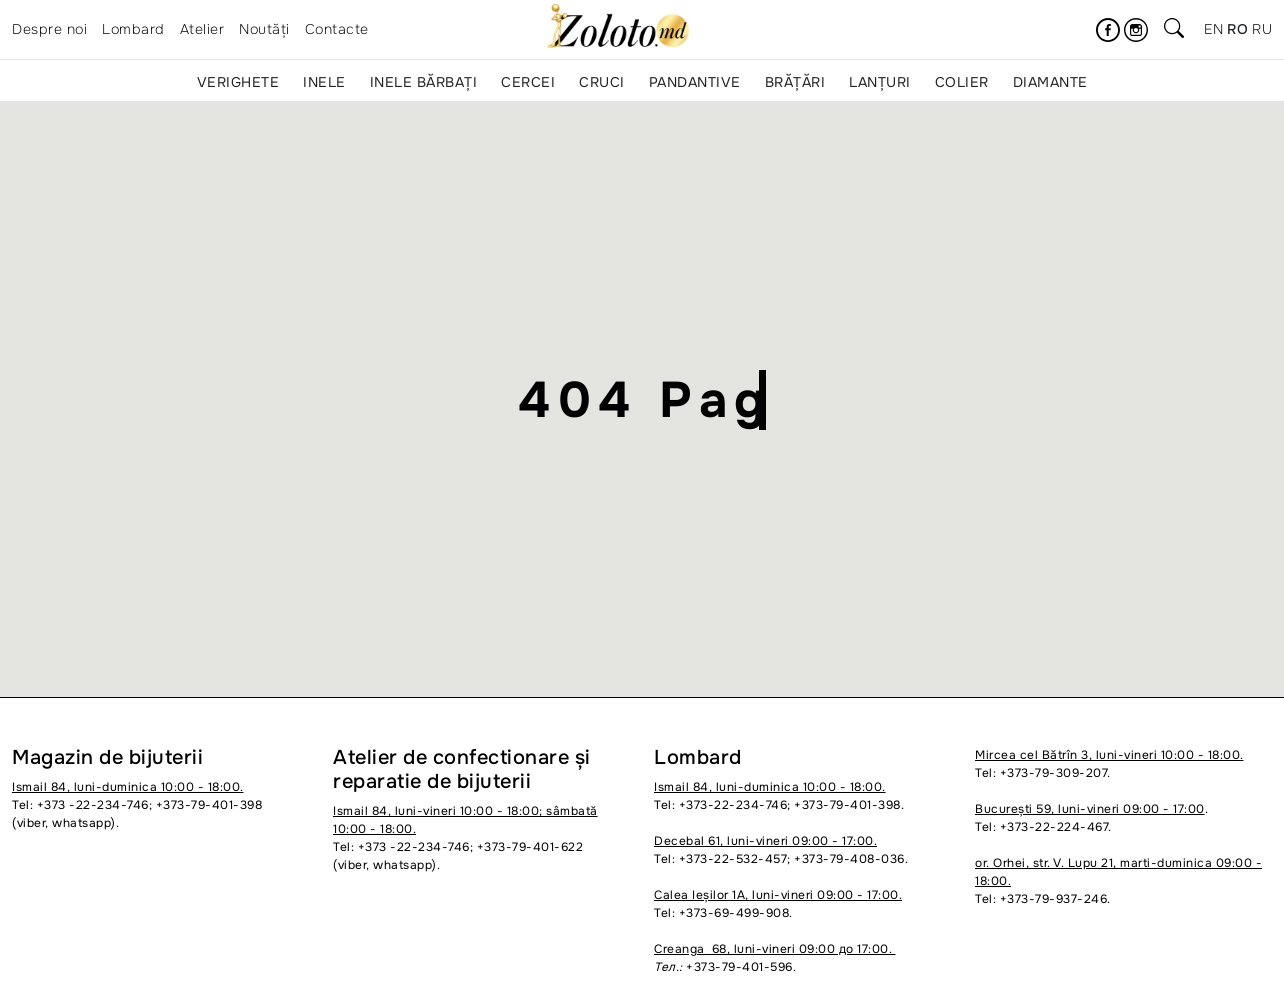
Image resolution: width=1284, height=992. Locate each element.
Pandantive (695, 82)
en (1213, 29)
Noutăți (264, 29)
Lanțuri (880, 82)
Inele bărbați (424, 82)
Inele (324, 82)
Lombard (133, 29)
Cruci (602, 82)
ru (1262, 29)
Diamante (1050, 82)
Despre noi (49, 29)
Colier (962, 82)
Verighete (238, 82)
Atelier (202, 29)
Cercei (528, 82)
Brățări (795, 82)
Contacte (337, 29)
